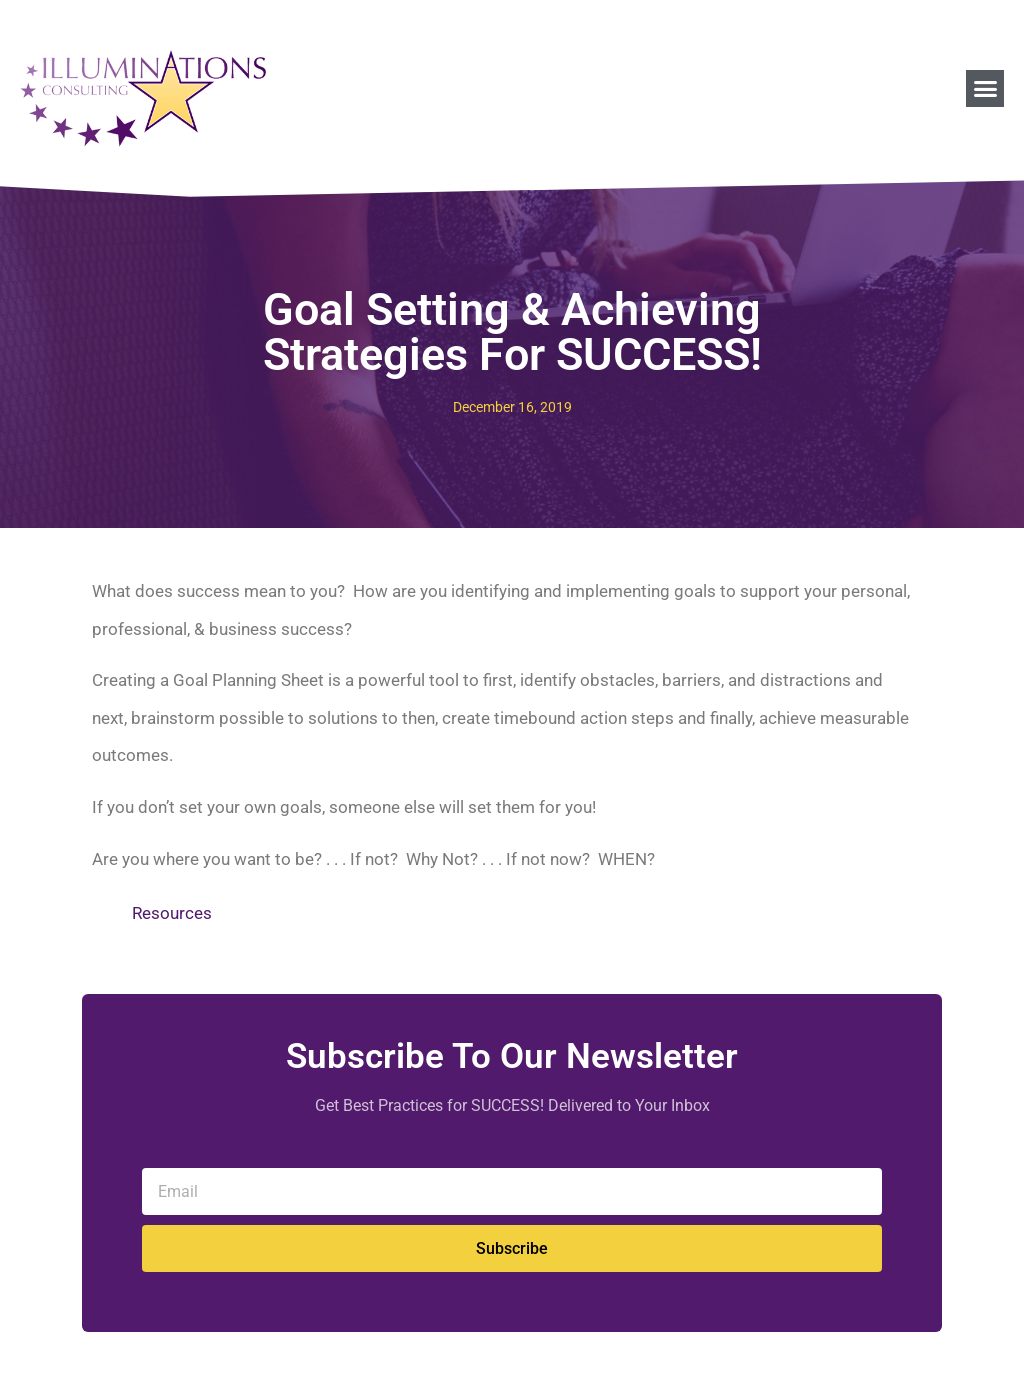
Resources (172, 913)
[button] (985, 89)
